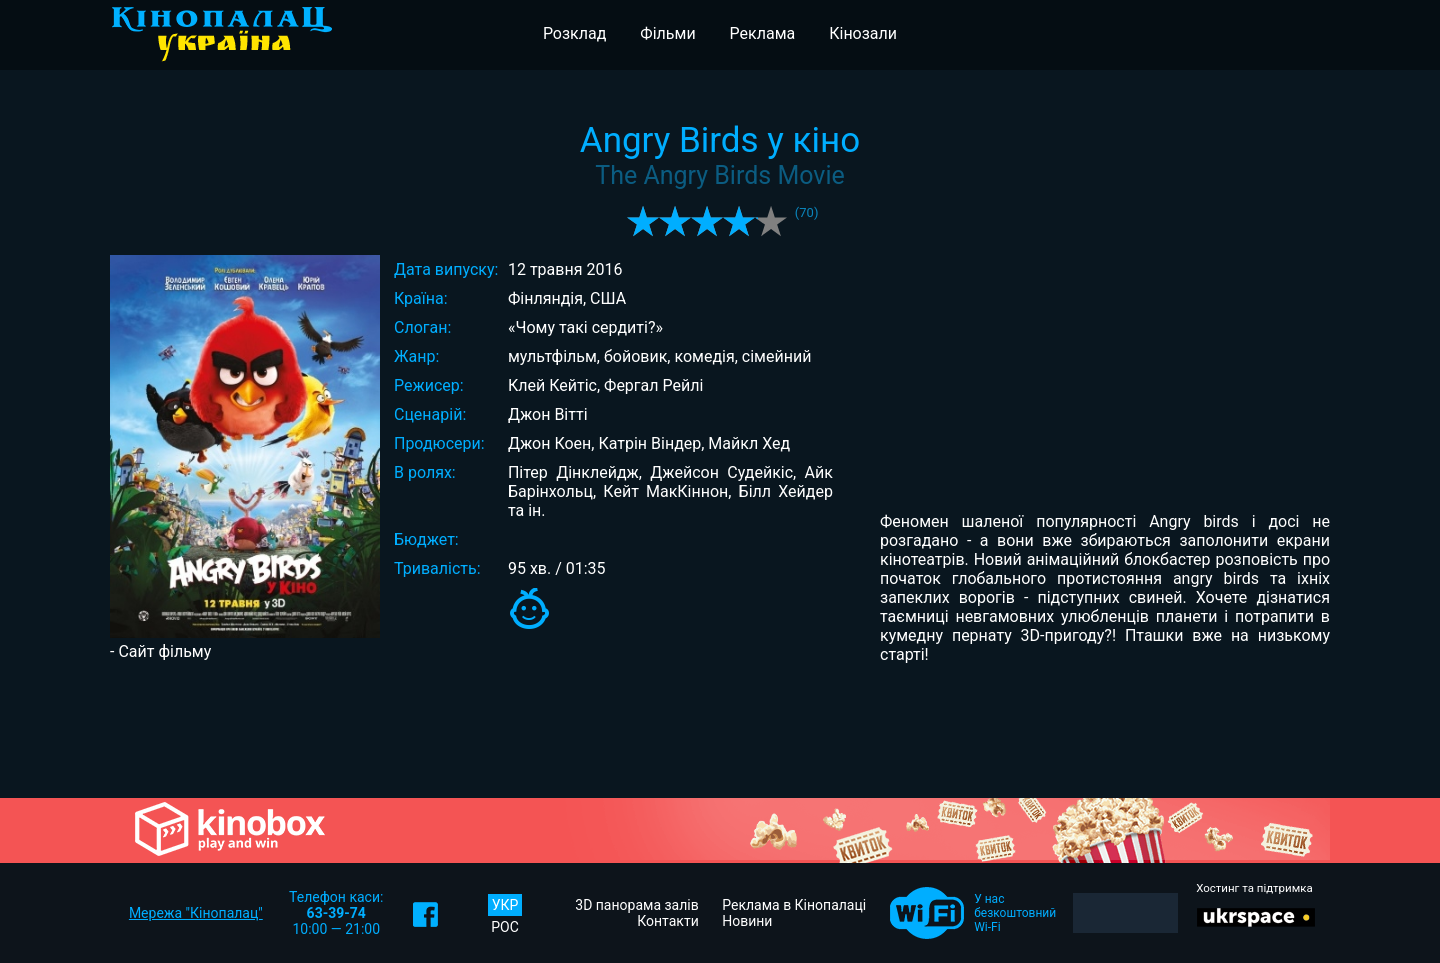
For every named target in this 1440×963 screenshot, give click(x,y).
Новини (747, 921)
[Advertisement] (720, 729)
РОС (505, 927)
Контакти (668, 921)
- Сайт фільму (160, 651)
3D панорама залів (636, 905)
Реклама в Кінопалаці (794, 905)
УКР (505, 905)
